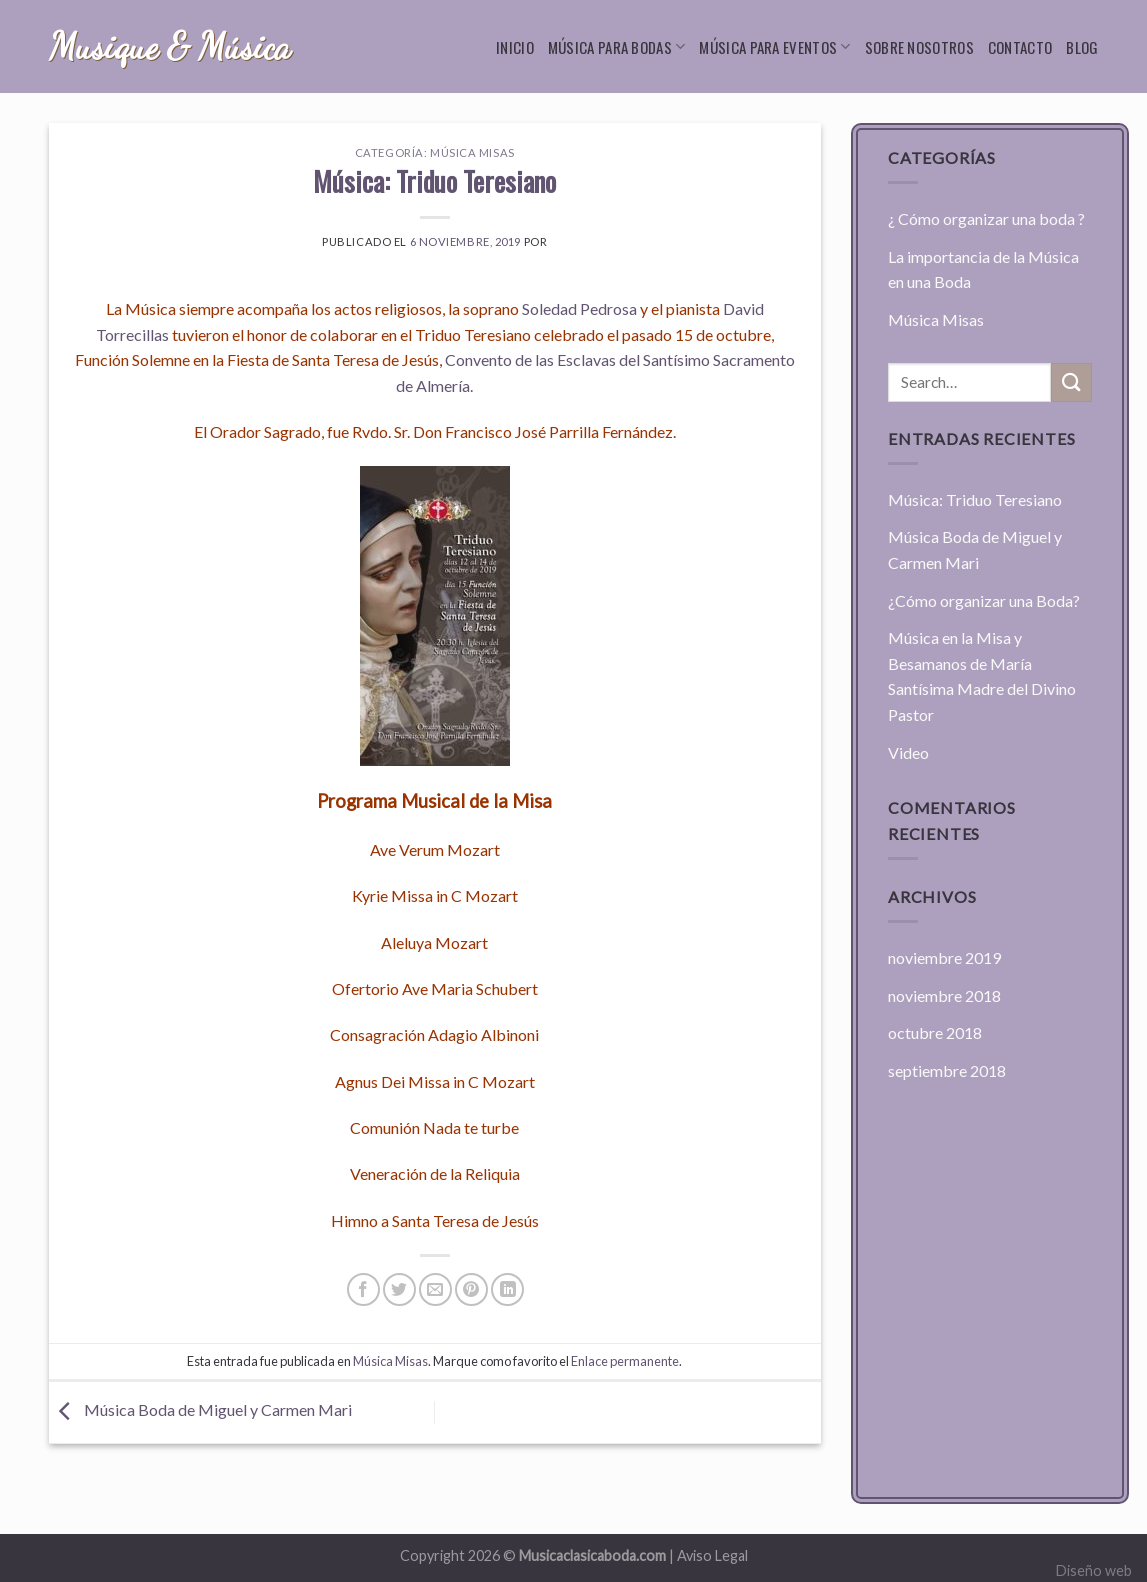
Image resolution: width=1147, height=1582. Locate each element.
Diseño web (1094, 1570)
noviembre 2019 (944, 957)
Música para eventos (774, 47)
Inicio (515, 47)
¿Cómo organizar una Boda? (984, 600)
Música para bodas (617, 47)
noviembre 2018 (944, 995)
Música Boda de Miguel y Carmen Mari (200, 1409)
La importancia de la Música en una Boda (983, 269)
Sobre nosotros (919, 47)
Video (908, 752)
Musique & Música (169, 47)
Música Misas (472, 152)
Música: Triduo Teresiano (975, 499)
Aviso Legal (712, 1555)
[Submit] (1071, 382)
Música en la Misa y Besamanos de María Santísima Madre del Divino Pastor (982, 676)
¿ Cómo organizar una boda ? (986, 218)
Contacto (1020, 47)
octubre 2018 (935, 1032)
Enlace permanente (625, 1361)
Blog (1082, 47)
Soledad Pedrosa (579, 308)
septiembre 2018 (947, 1070)
